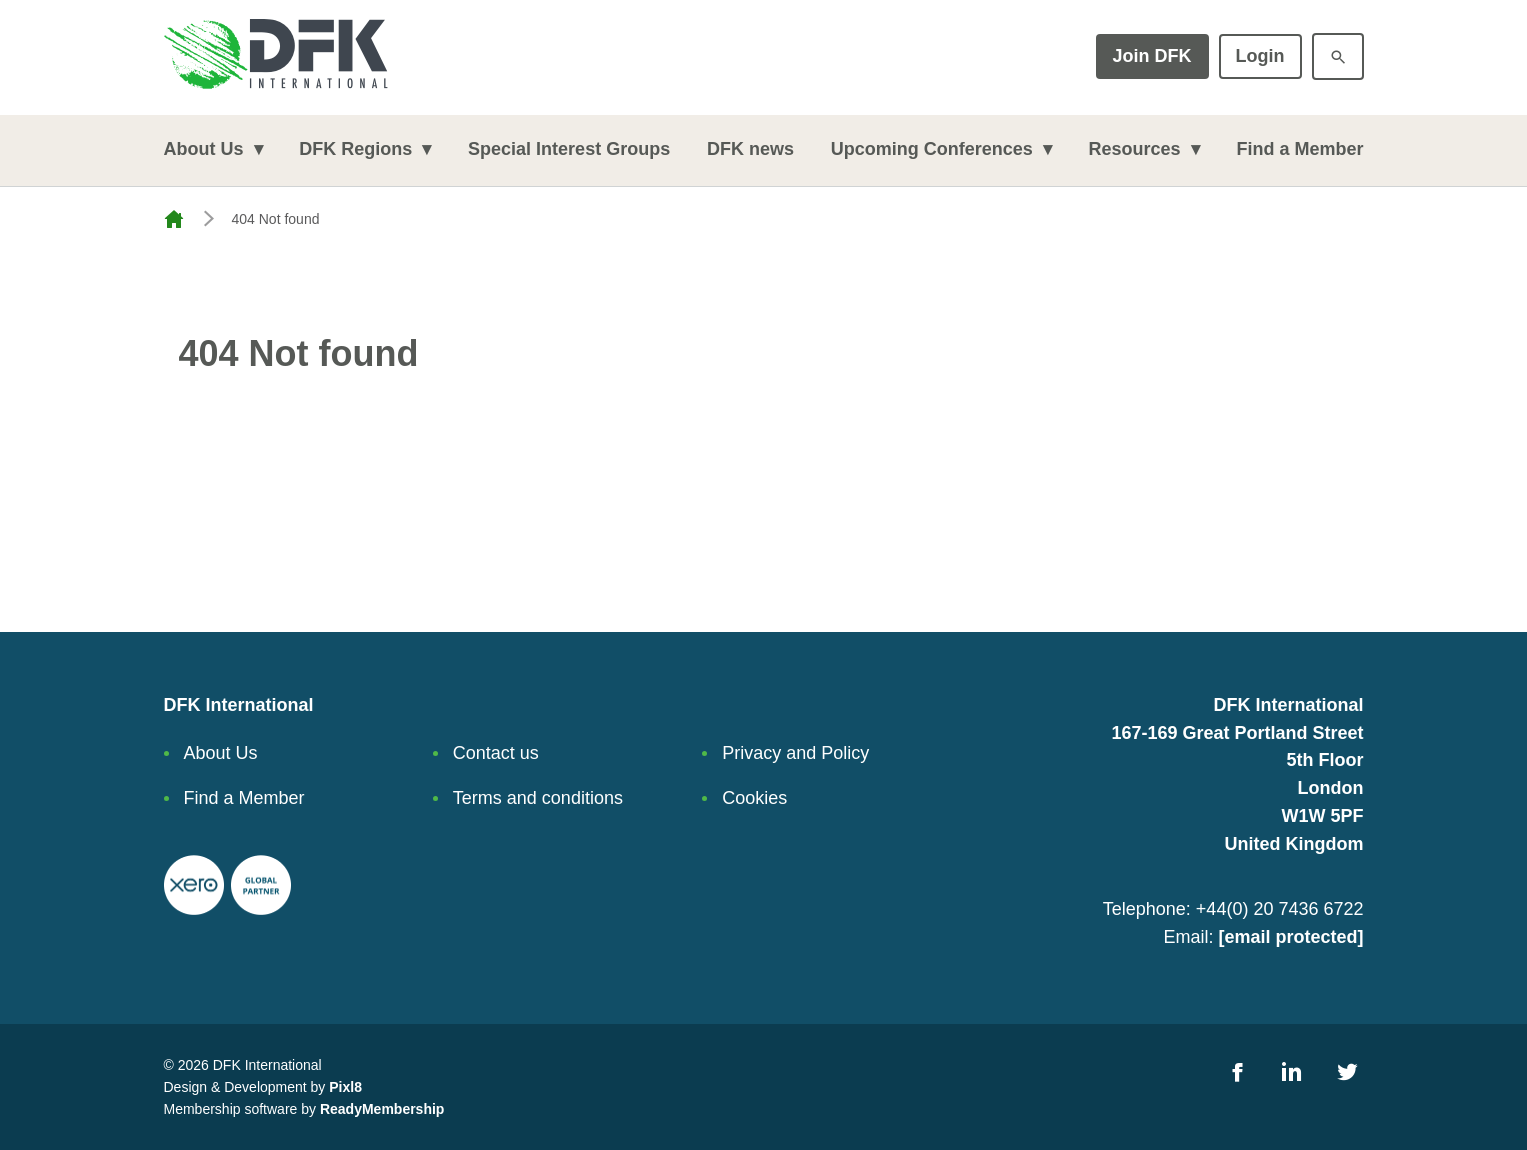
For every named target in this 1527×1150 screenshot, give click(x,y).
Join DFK (1152, 56)
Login (1260, 56)
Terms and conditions (538, 798)
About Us (204, 149)
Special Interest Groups (569, 149)
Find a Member (1299, 149)
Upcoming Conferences (932, 149)
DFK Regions (355, 149)
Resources (1135, 149)
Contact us (496, 753)
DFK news (750, 149)
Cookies (754, 798)
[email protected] (1290, 937)
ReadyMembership (382, 1109)
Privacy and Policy (795, 753)
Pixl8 (345, 1087)
